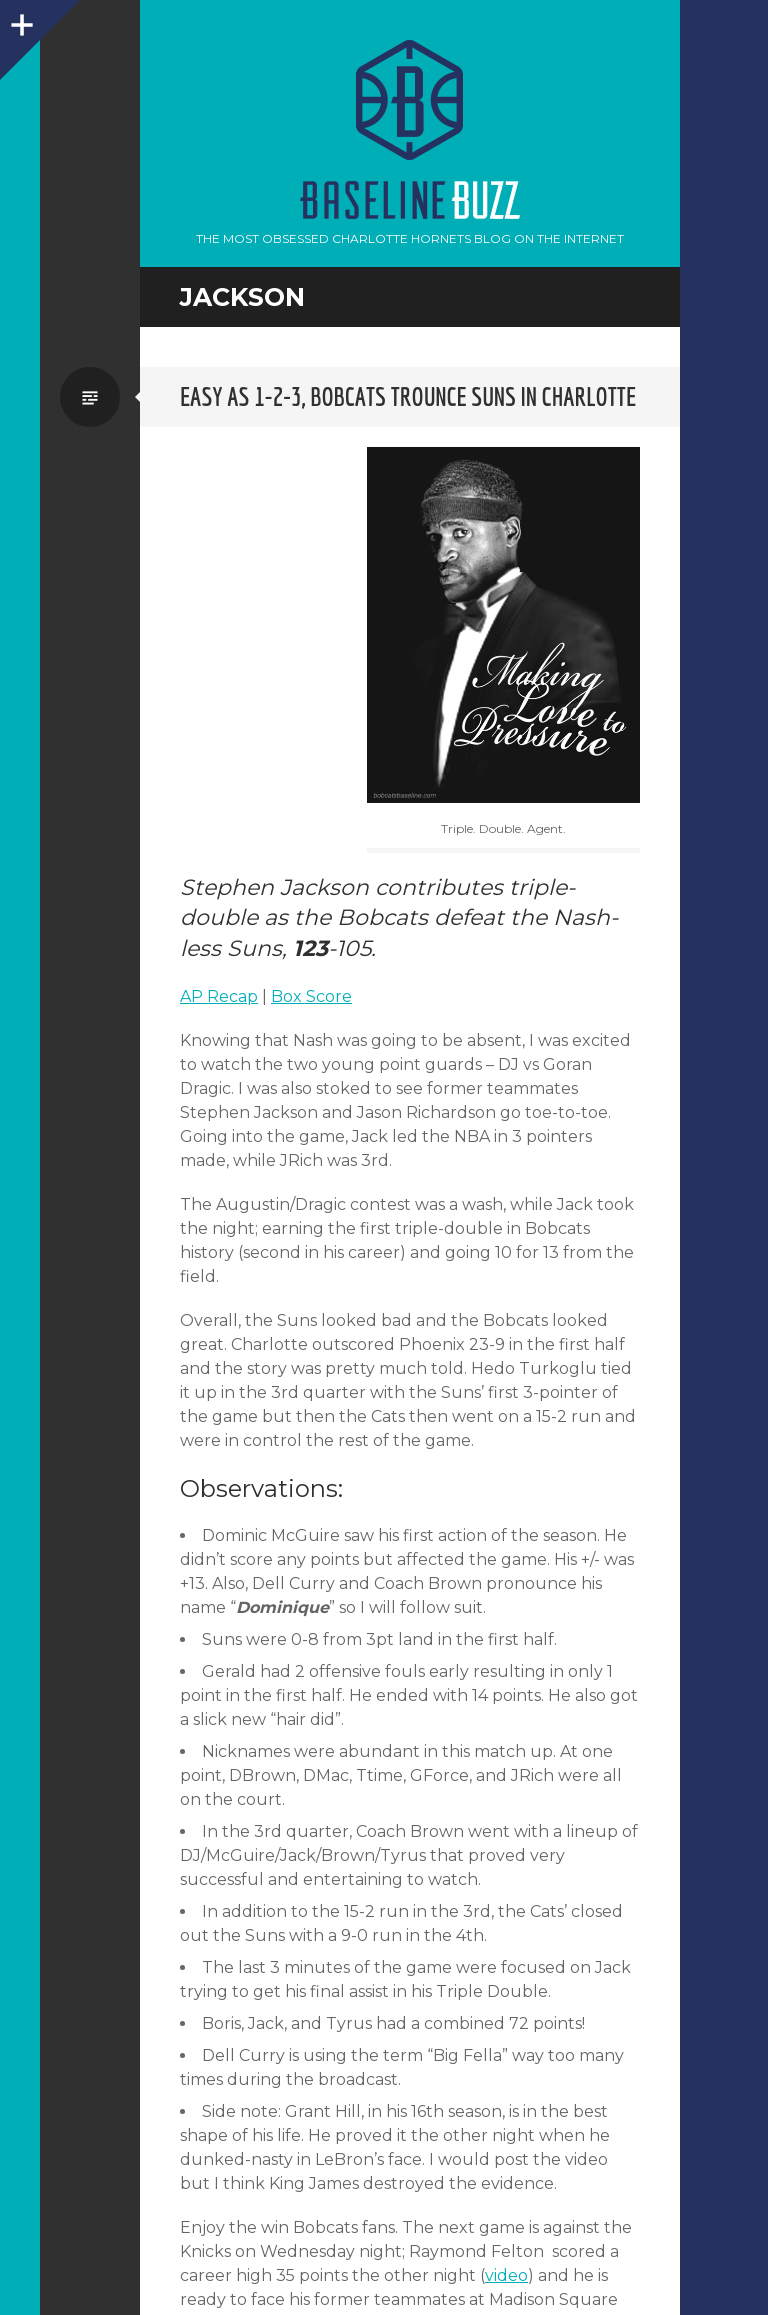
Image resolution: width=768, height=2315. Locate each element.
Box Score (311, 996)
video (506, 2275)
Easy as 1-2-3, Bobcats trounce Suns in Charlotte (408, 396)
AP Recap (219, 996)
